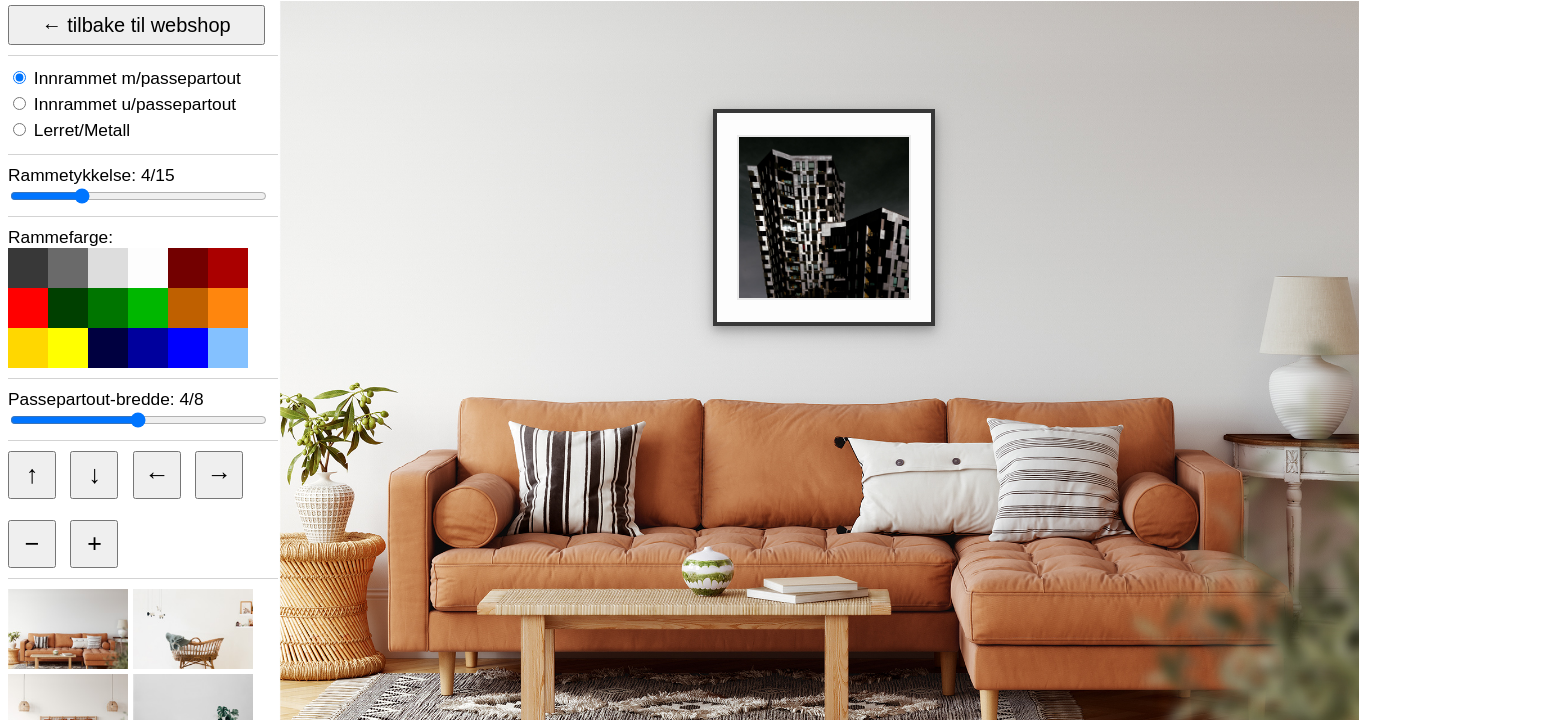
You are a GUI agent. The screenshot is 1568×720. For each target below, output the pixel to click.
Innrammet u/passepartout (132, 104)
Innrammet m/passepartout (135, 78)
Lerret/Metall (79, 130)
